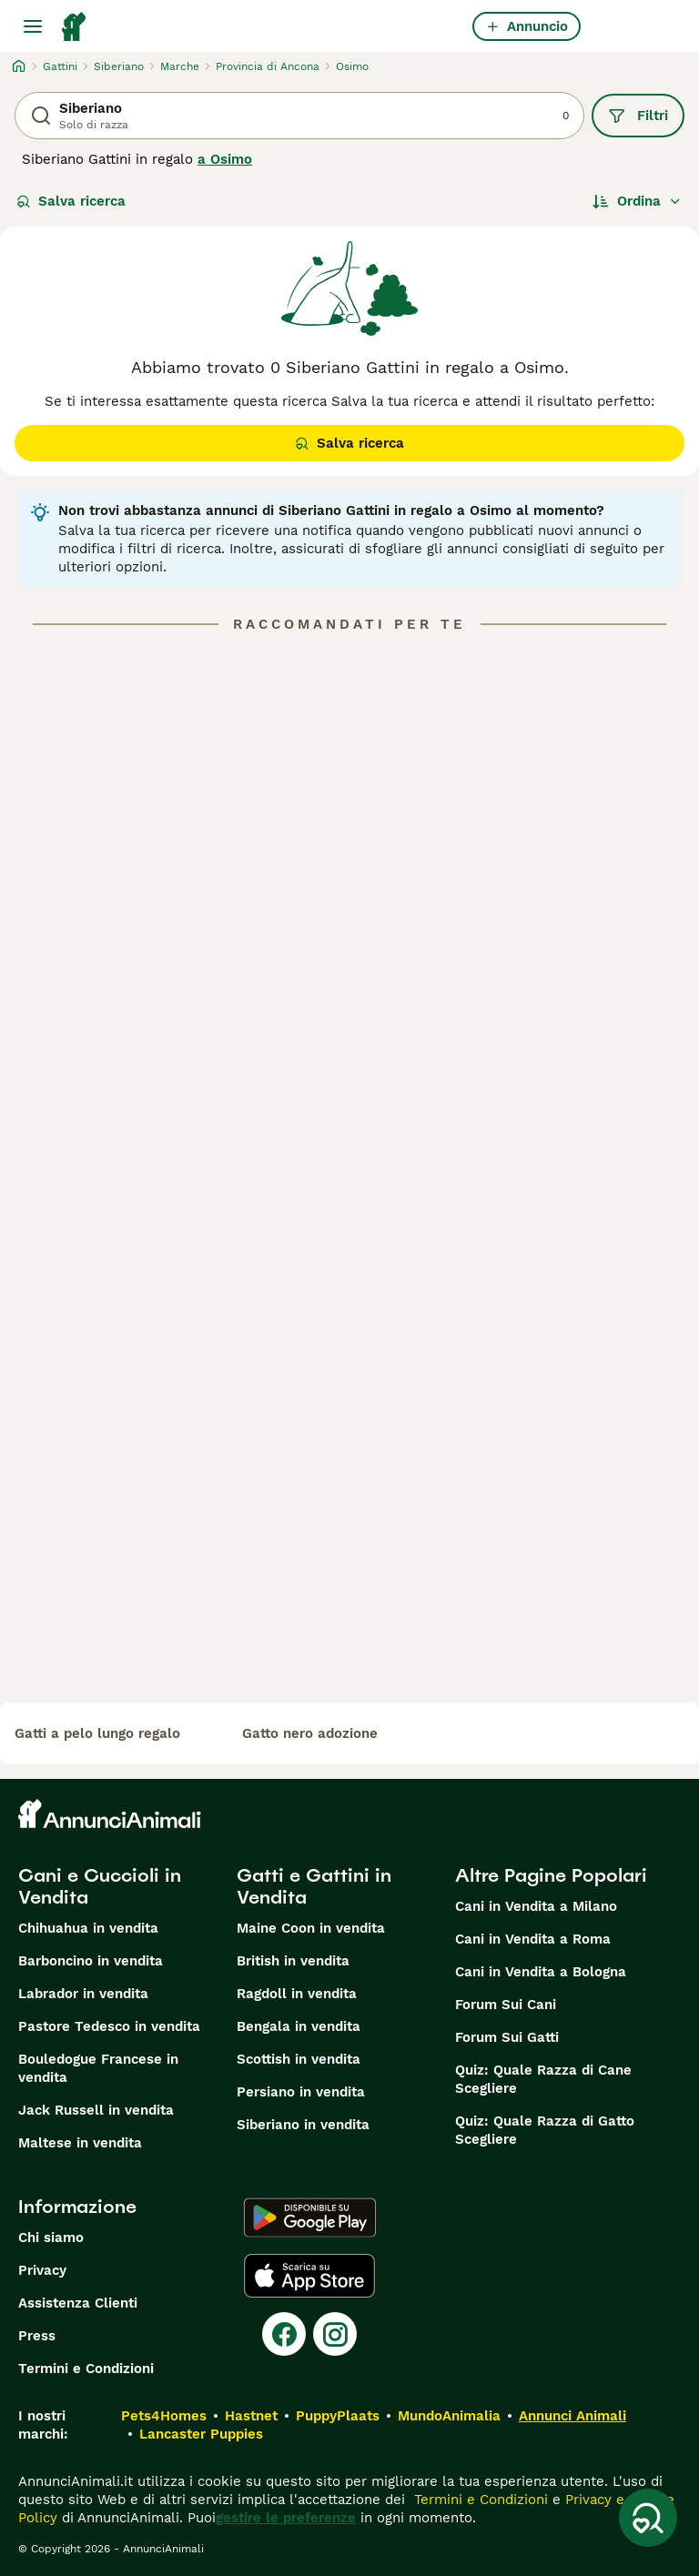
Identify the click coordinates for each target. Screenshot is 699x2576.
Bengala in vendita (298, 2026)
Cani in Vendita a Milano (536, 1906)
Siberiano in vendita (303, 2124)
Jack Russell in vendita (96, 2110)
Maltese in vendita (80, 2143)
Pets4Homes (164, 2416)
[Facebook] (284, 2334)
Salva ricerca (71, 201)
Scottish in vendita (298, 2059)
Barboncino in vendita (90, 1961)
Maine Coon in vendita (311, 1928)
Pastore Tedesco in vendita (109, 2026)
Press (37, 2336)
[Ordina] (637, 201)
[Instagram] (335, 2334)
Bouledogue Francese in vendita (98, 2068)
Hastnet (251, 2416)
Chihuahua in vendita (88, 1928)
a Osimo (225, 159)
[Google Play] (310, 2217)
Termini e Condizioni (86, 2368)
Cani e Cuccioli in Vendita (99, 1886)
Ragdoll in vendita (297, 1993)
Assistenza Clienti (77, 2303)
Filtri (638, 115)
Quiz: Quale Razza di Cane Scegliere (543, 2079)
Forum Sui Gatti (507, 2037)
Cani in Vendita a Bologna (540, 1972)
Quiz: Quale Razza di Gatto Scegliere (544, 2130)
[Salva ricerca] (648, 2518)
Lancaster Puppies (201, 2434)
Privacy (42, 2270)
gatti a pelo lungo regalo (97, 1733)
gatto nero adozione (310, 1733)
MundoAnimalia (449, 2416)
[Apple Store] (309, 2276)
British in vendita (293, 1961)
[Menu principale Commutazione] (33, 26)
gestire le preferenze (286, 2518)
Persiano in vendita (301, 2092)
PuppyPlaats (338, 2416)
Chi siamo (51, 2237)
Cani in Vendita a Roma (533, 1939)
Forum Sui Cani (505, 2004)
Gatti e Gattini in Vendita (314, 1886)
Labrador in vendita (83, 1993)
